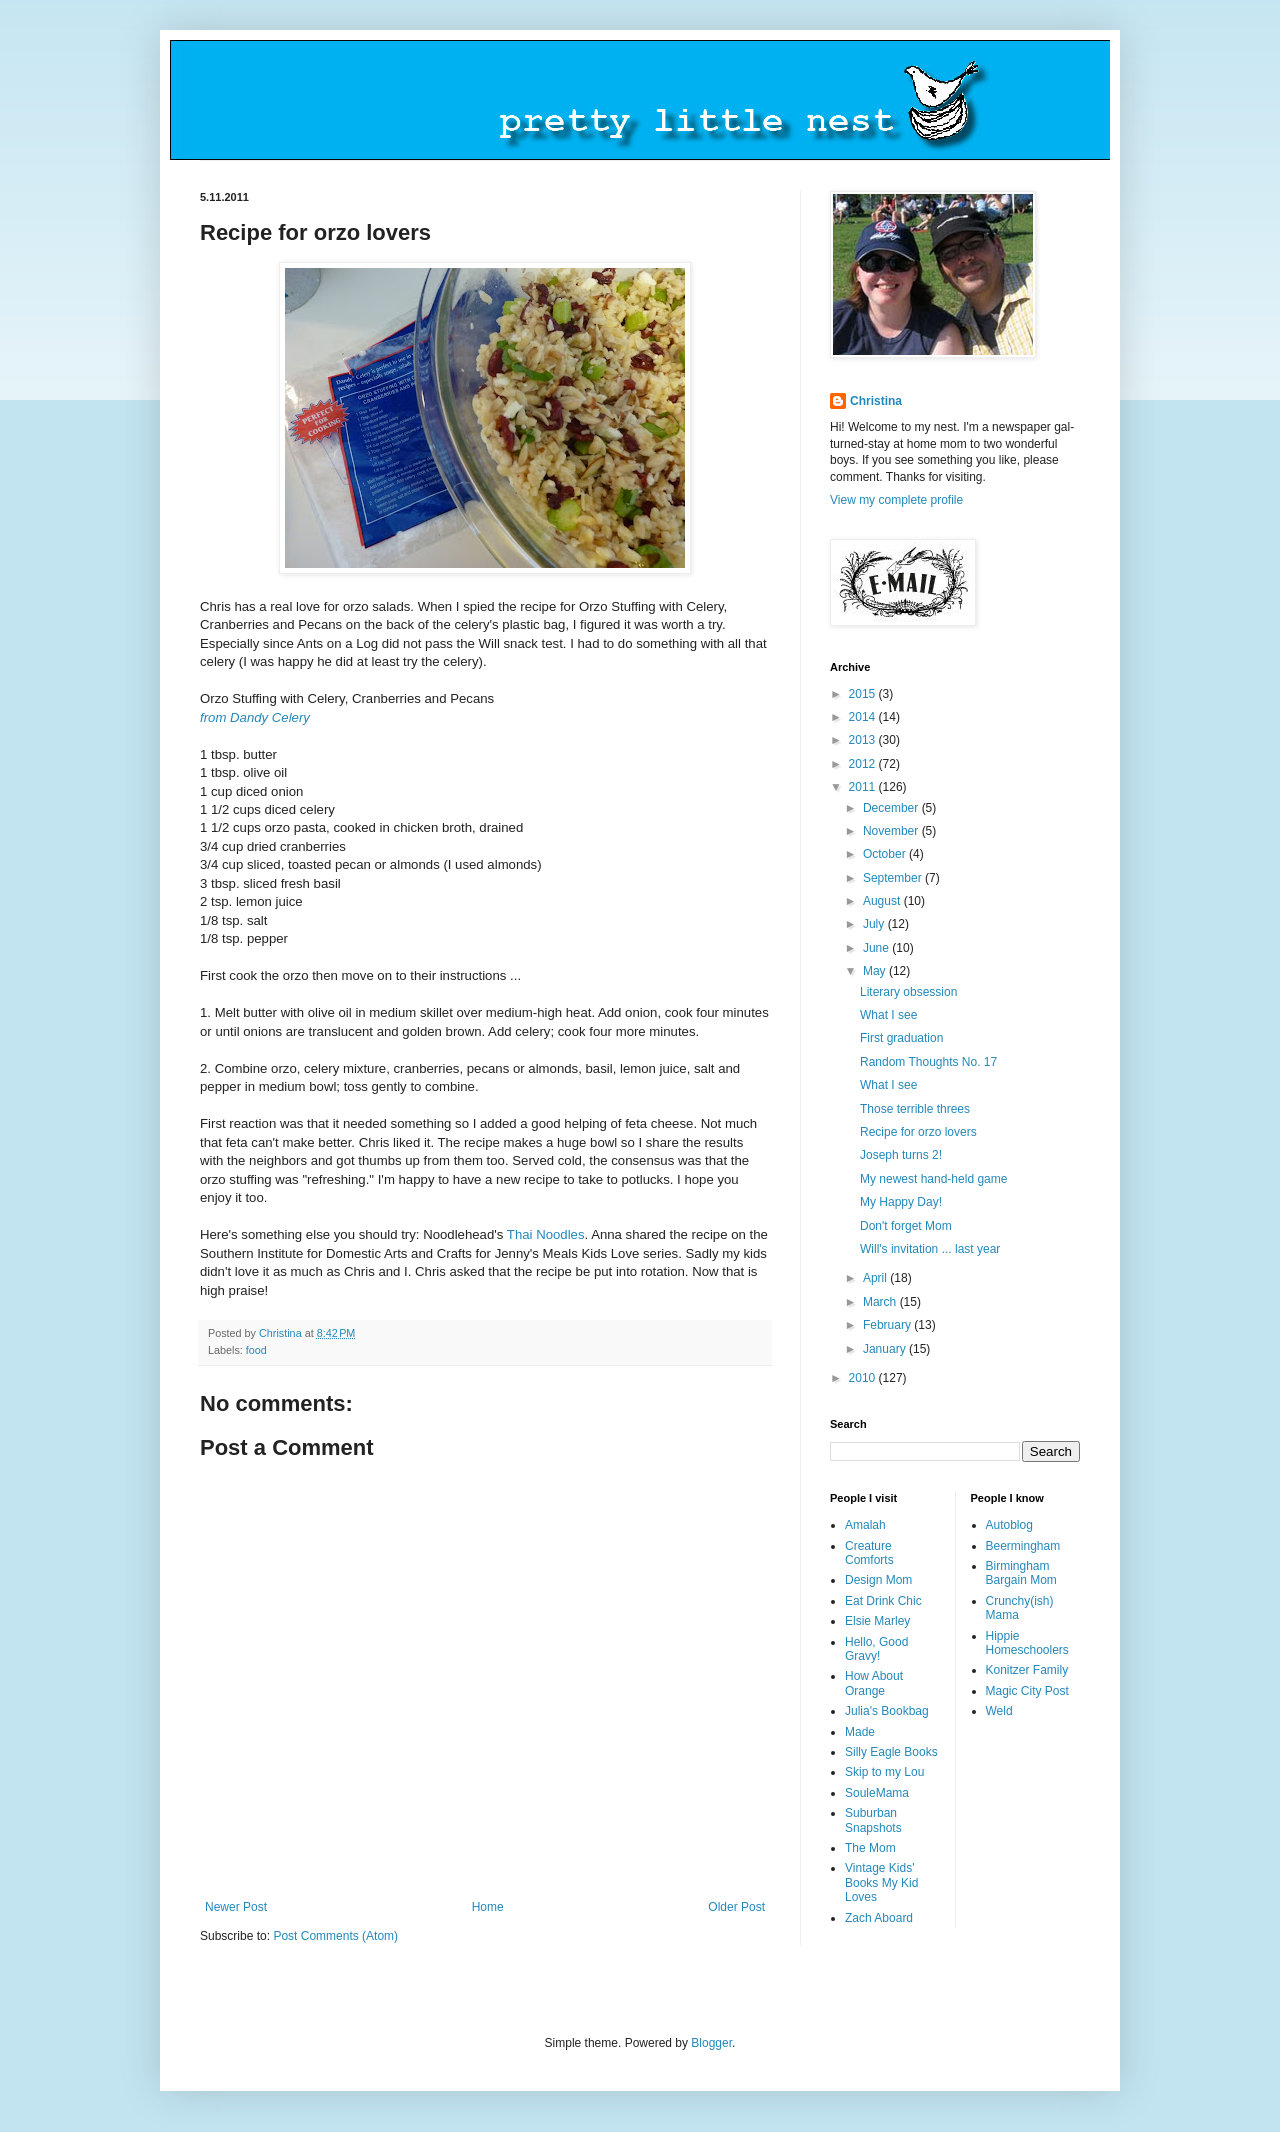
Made (860, 1732)
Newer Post (236, 1907)
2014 (864, 717)
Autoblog (1009, 1525)
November (892, 831)
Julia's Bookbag (887, 1711)
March (881, 1302)
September (894, 878)
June (877, 948)
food (256, 1350)
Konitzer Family (1027, 1670)
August (883, 901)
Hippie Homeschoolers (1027, 1643)
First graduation (901, 1038)
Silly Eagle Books (891, 1752)
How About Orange (874, 1683)
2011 (864, 787)
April (876, 1278)
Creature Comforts (869, 1553)
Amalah (865, 1525)
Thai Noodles (546, 1234)
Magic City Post (1027, 1691)
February (888, 1325)
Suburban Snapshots (873, 1820)
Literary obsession (908, 992)
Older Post (736, 1907)
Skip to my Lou (884, 1772)
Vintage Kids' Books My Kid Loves (881, 1882)
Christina (876, 401)
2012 (864, 764)
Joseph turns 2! (901, 1155)
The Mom (870, 1848)
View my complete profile (896, 500)
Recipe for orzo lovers (918, 1132)
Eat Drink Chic (883, 1601)
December (892, 808)
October (886, 854)
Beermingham (1023, 1546)
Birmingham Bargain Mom (1021, 1573)
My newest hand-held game (933, 1179)
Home (488, 1907)
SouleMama (877, 1793)
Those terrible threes (915, 1109)
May (876, 971)
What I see (888, 1015)
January (886, 1349)
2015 (864, 694)
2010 (864, 1378)
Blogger (711, 2043)
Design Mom (878, 1580)
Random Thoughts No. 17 (928, 1062)
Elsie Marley (877, 1621)
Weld (999, 1711)
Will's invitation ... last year (930, 1249)
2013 (864, 740)
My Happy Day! (901, 1202)
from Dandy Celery (255, 717)
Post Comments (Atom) (335, 1936)
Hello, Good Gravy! (876, 1649)
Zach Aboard (879, 1918)
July (875, 924)
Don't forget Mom (906, 1226)
